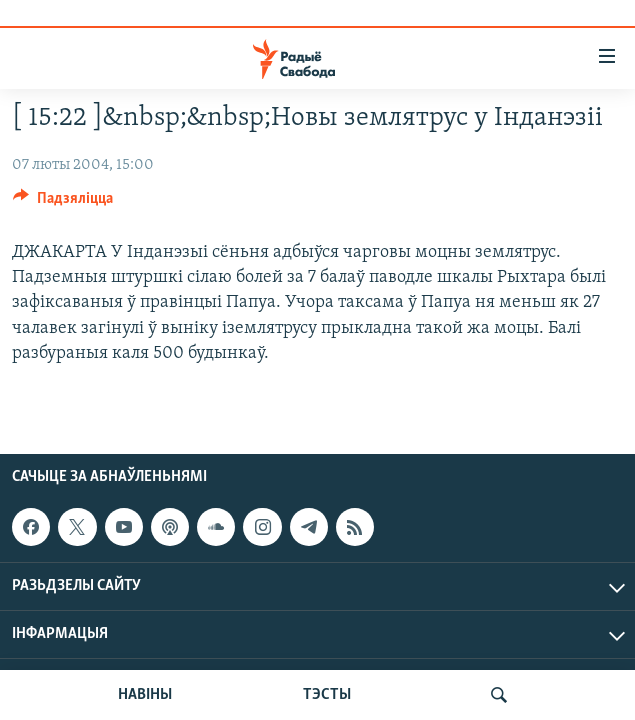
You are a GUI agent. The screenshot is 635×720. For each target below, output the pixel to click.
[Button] (63, 203)
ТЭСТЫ (327, 695)
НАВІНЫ (145, 695)
